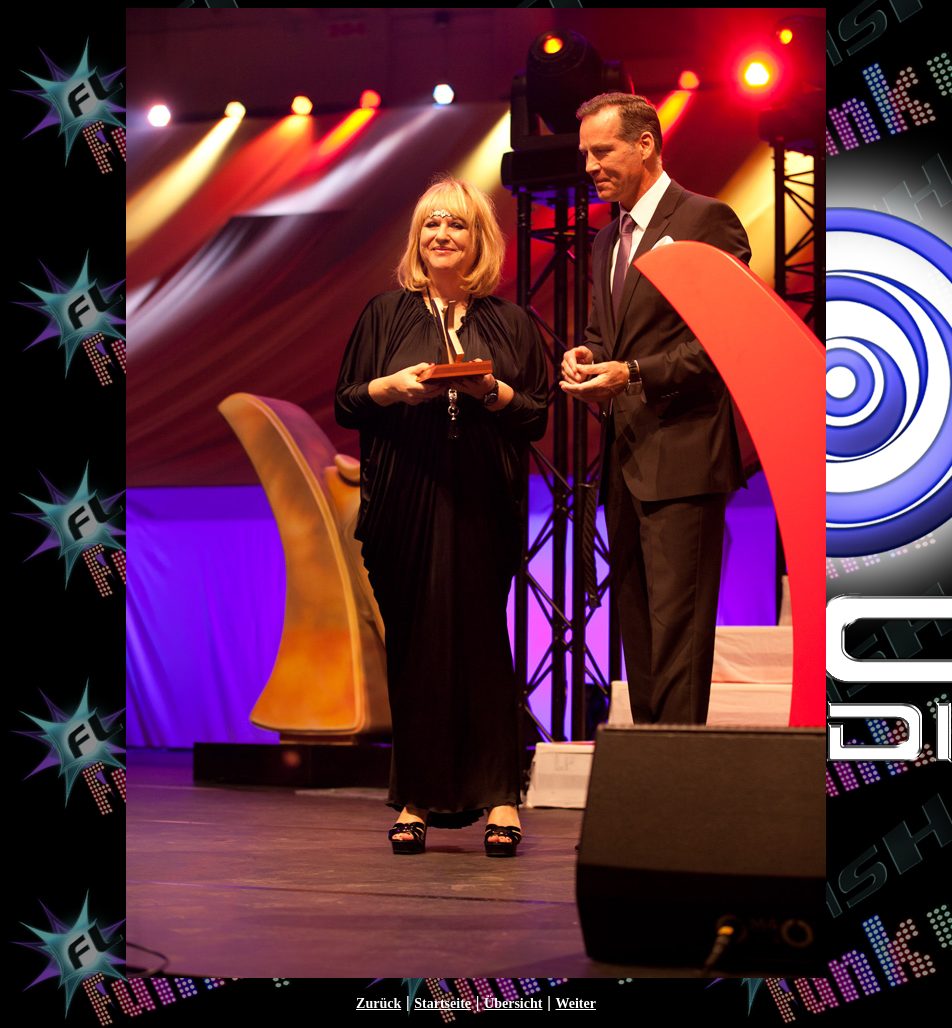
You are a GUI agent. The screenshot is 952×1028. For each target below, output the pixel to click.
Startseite (442, 1003)
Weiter (575, 1003)
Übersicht (513, 1003)
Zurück (378, 1003)
